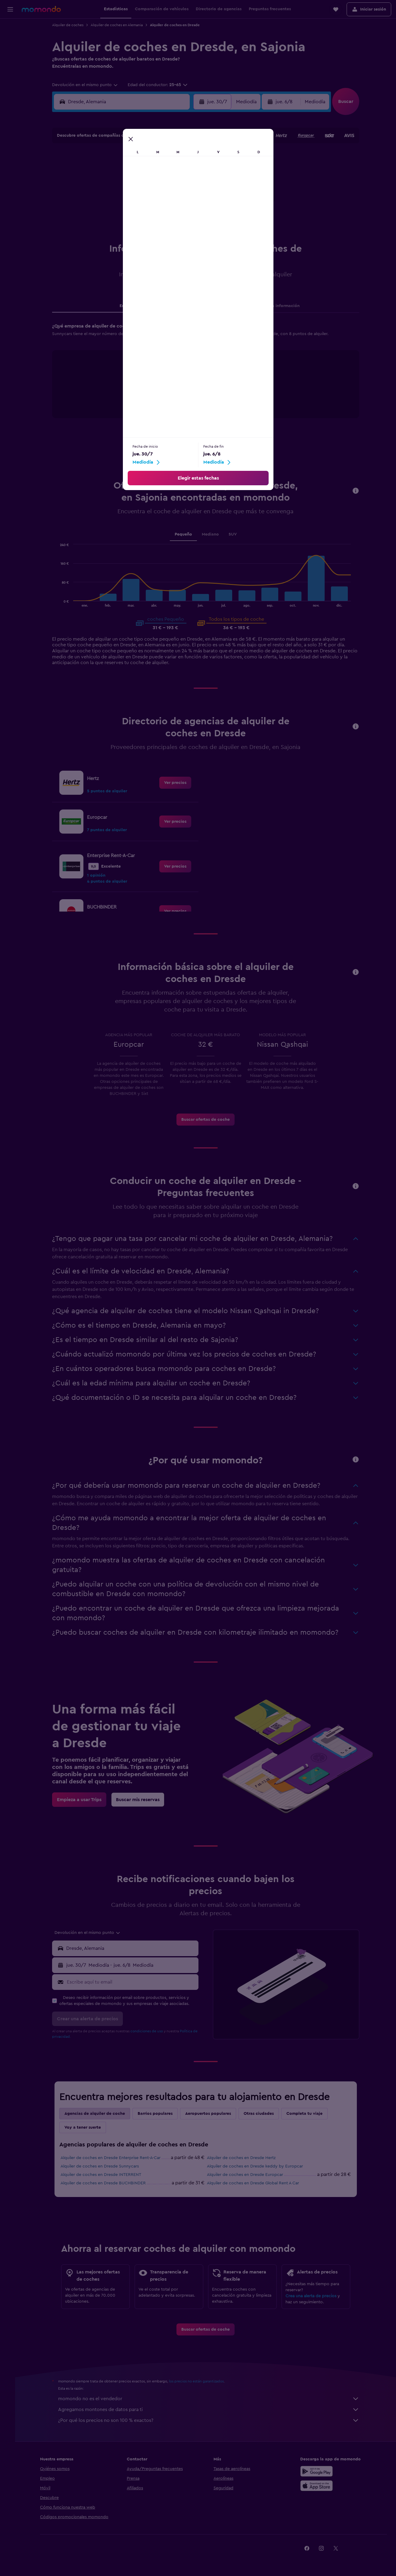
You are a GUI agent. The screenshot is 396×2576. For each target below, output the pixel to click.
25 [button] (173, 201)
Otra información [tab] (285, 306)
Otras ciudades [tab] (261, 2113)
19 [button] (188, 187)
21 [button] (116, 201)
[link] (178, 783)
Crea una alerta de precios (313, 2296)
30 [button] (145, 215)
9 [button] (144, 172)
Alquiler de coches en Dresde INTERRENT (103, 2175)
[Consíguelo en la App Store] (319, 2485)
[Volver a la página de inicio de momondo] (41, 9)
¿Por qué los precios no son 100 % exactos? (211, 2420)
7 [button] (115, 172)
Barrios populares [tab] (157, 2113)
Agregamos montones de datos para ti (211, 2409)
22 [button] (130, 201)
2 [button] (144, 158)
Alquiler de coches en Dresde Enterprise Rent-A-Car (113, 2158)
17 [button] (159, 187)
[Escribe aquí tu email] (134, 1982)
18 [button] (173, 187)
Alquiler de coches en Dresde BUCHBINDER (105, 2183)
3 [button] (159, 158)
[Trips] (10, 83)
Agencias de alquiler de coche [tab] (97, 2113)
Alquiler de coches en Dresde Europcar (248, 2175)
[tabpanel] (208, 376)
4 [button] (173, 158)
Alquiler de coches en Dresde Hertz (244, 2158)
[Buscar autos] (10, 53)
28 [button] (115, 215)
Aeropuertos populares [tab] (211, 2113)
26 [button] (188, 201)
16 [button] (144, 187)
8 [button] (130, 172)
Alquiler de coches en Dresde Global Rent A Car (256, 2183)
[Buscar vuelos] (10, 28)
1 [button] (130, 158)
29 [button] (130, 215)
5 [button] (188, 158)
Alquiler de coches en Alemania (119, 25)
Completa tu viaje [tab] (307, 2113)
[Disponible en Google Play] (319, 2471)
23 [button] (144, 201)
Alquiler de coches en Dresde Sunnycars (102, 2166)
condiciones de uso (149, 2031)
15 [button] (130, 187)
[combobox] (88, 85)
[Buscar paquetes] (10, 66)
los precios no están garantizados (199, 2381)
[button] (10, 9)
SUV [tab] (235, 534)
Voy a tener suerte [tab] (85, 2127)
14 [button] (116, 187)
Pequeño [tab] (186, 534)
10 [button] (159, 172)
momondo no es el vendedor (211, 2398)
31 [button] (159, 215)
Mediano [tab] (213, 534)
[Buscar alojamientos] (10, 40)
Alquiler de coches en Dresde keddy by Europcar (258, 2166)
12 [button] (188, 172)
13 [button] (101, 187)
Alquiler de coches (70, 25)
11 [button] (173, 172)
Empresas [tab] (131, 306)
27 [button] (101, 215)
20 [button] (101, 201)
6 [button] (101, 172)
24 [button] (159, 201)
